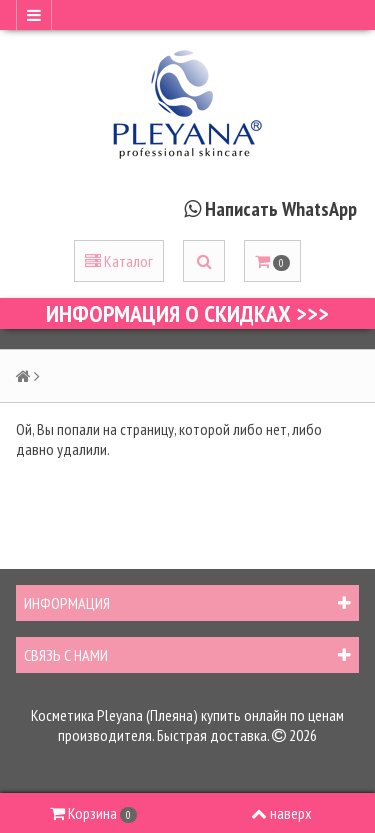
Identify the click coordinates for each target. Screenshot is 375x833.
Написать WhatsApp (281, 209)
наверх (281, 813)
